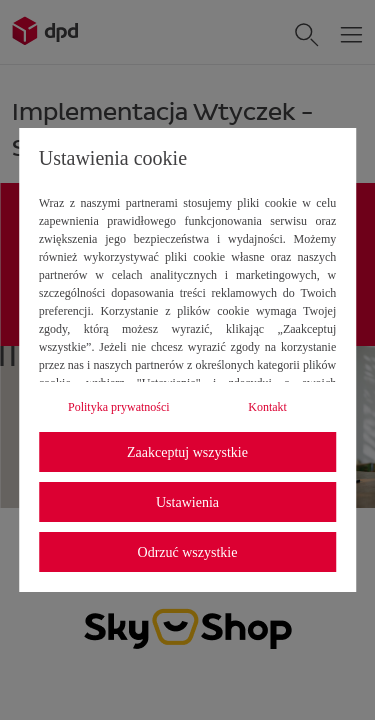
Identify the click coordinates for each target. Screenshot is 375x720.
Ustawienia (187, 502)
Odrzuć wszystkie (188, 552)
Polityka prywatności (119, 407)
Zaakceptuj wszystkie (187, 452)
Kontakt (267, 407)
